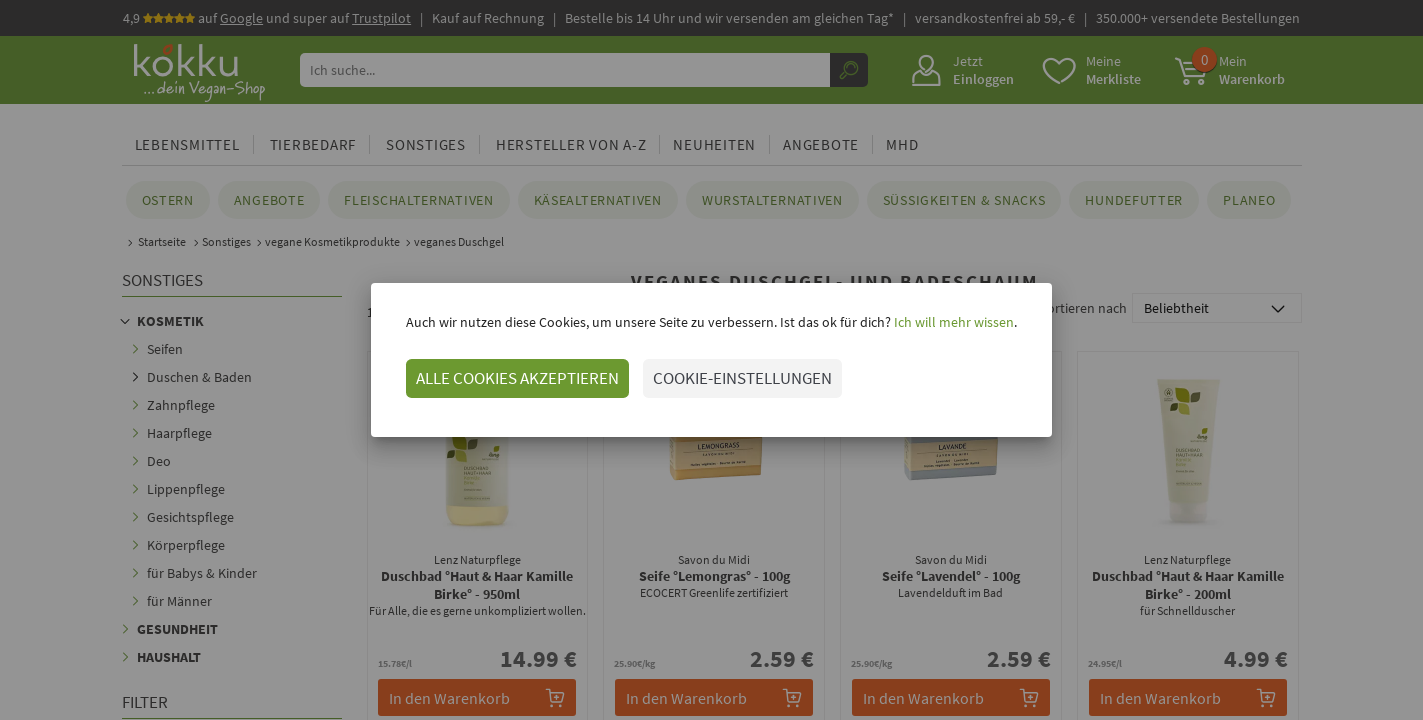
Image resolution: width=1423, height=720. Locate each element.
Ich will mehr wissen (952, 322)
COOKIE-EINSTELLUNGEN (742, 378)
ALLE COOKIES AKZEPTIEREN (517, 378)
